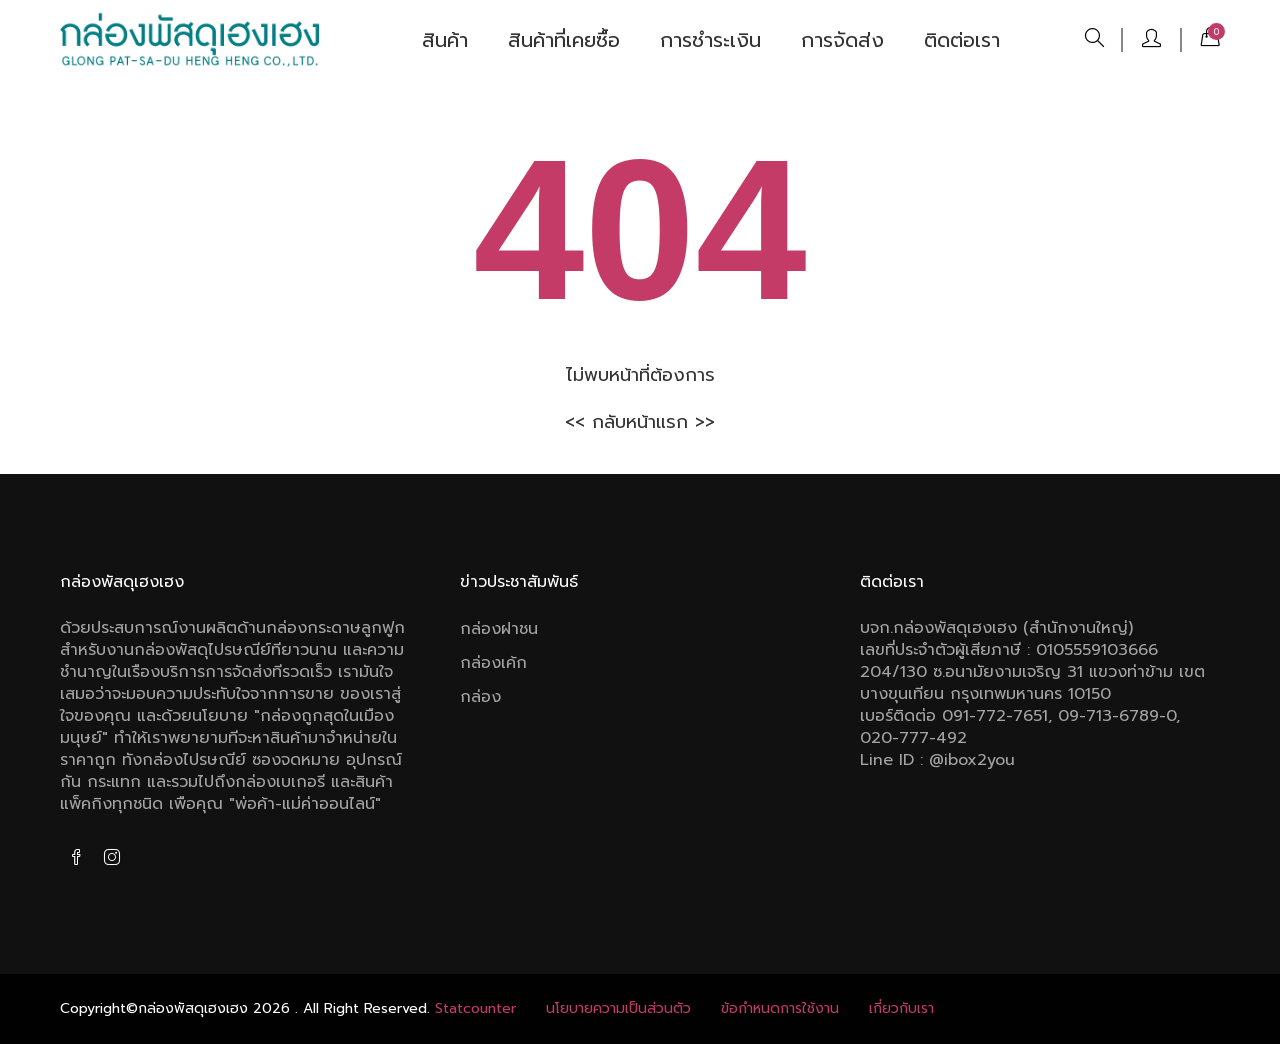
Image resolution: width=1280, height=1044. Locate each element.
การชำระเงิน (710, 40)
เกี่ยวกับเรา (901, 1008)
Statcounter (475, 1008)
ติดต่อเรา (962, 40)
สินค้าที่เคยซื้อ (564, 40)
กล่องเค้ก (493, 663)
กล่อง (480, 697)
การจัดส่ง (842, 40)
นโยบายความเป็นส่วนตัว (618, 1008)
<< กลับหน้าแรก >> (640, 422)
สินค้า (445, 40)
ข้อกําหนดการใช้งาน (780, 1008)
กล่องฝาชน (499, 629)
